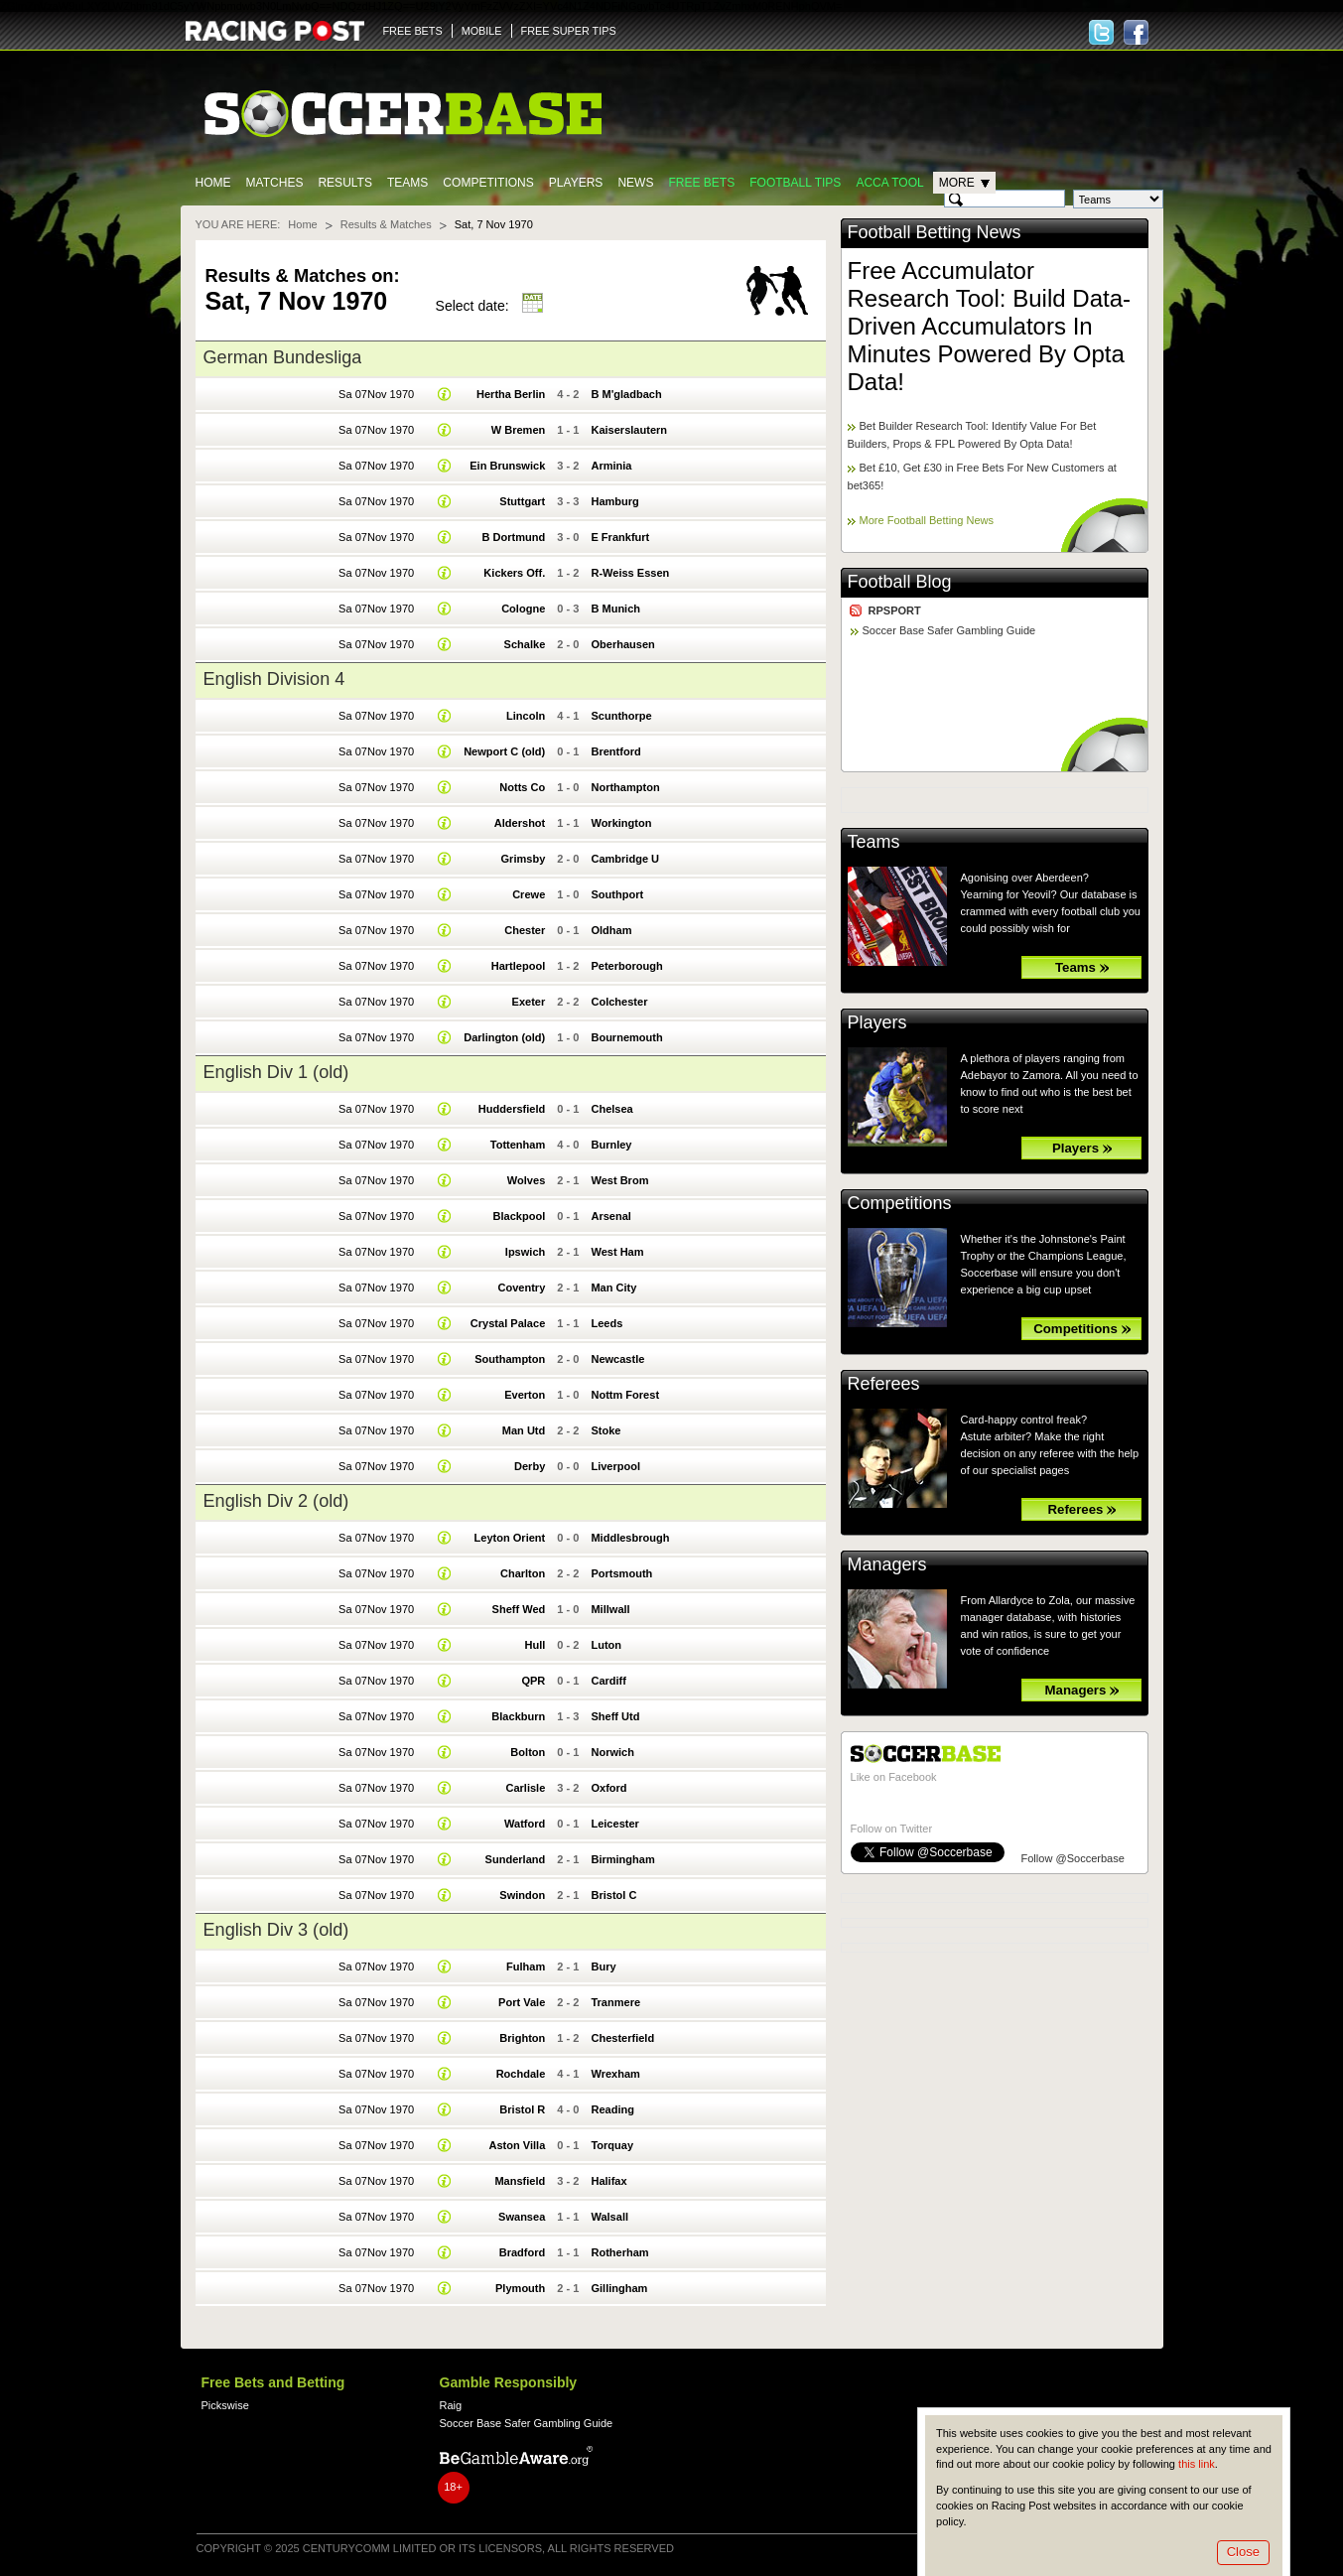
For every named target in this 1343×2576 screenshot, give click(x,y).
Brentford (615, 751)
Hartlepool (518, 966)
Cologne (523, 608)
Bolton (527, 1752)
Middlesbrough (630, 1538)
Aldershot (519, 823)
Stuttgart (522, 501)
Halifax (608, 2181)
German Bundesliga (282, 357)
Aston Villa (516, 2145)
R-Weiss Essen (630, 573)
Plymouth (520, 2288)
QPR (533, 1681)
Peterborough (626, 966)
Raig (451, 2405)
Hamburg (614, 501)
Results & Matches (386, 224)
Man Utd (524, 1430)
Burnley (611, 1145)
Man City (613, 1287)
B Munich (615, 608)
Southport (617, 894)
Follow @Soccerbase (1073, 1858)
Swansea (521, 2217)
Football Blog (900, 582)
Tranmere (615, 2002)
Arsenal (610, 1216)
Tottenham (518, 1145)
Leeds (606, 1323)
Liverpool (615, 1466)
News (635, 183)
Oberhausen (622, 644)
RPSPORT (895, 610)
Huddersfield (511, 1109)
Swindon (522, 1895)
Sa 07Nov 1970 (376, 394)
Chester (524, 930)
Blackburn (518, 1716)
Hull (534, 1645)
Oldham (611, 930)
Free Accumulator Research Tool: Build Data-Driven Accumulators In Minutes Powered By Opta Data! (990, 326)
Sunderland (515, 1859)
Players (576, 183)
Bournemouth (626, 1037)
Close (1243, 2551)
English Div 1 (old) (276, 1072)
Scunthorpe (621, 716)
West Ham (617, 1252)
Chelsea (611, 1109)
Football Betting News (934, 232)
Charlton (522, 1573)
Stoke (605, 1430)
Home (213, 183)
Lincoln (525, 716)
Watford (524, 1824)
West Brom (619, 1180)
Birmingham (622, 1859)
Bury (603, 1966)
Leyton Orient (510, 1538)
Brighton (522, 2038)
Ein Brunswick (507, 466)
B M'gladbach (626, 394)
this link (1196, 2464)
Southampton (509, 1359)
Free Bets (701, 183)
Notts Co (522, 787)
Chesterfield (622, 2038)
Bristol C (613, 1895)
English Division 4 (274, 679)
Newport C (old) (504, 751)
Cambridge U (625, 859)
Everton (524, 1395)
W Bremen (518, 430)
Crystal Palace (507, 1323)
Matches (275, 183)
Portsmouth (621, 1573)
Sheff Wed (519, 1609)
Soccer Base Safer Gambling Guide (949, 630)
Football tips (795, 183)
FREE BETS (413, 31)
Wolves (526, 1180)
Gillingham (619, 2288)
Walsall (609, 2217)
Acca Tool (889, 183)
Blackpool (519, 1216)
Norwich (612, 1752)
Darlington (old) (504, 1037)
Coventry (521, 1287)
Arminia (611, 466)
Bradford (522, 2252)
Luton (606, 1645)
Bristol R (522, 2109)
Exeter (529, 1002)
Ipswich (525, 1252)
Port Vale (521, 2002)
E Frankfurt (620, 537)
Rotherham (619, 2252)
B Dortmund (514, 537)
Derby (529, 1466)
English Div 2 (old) (276, 1501)
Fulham (525, 1966)
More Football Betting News (927, 520)
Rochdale (521, 2074)
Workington (621, 823)
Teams (407, 183)
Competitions (488, 183)
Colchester (619, 1002)
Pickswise (225, 2405)
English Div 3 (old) (276, 1930)
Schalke (525, 644)
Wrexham (615, 2074)
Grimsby (523, 859)
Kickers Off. (514, 573)
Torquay (612, 2145)
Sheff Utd (615, 1716)
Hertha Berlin (510, 394)
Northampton (625, 787)
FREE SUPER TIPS (568, 31)
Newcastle (617, 1359)
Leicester (614, 1824)
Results (345, 183)
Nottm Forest (625, 1395)
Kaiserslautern (629, 430)
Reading (612, 2109)
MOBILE (482, 31)
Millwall (610, 1609)
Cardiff (608, 1681)
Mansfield (519, 2181)
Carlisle (525, 1788)
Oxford (608, 1788)
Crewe (528, 894)
